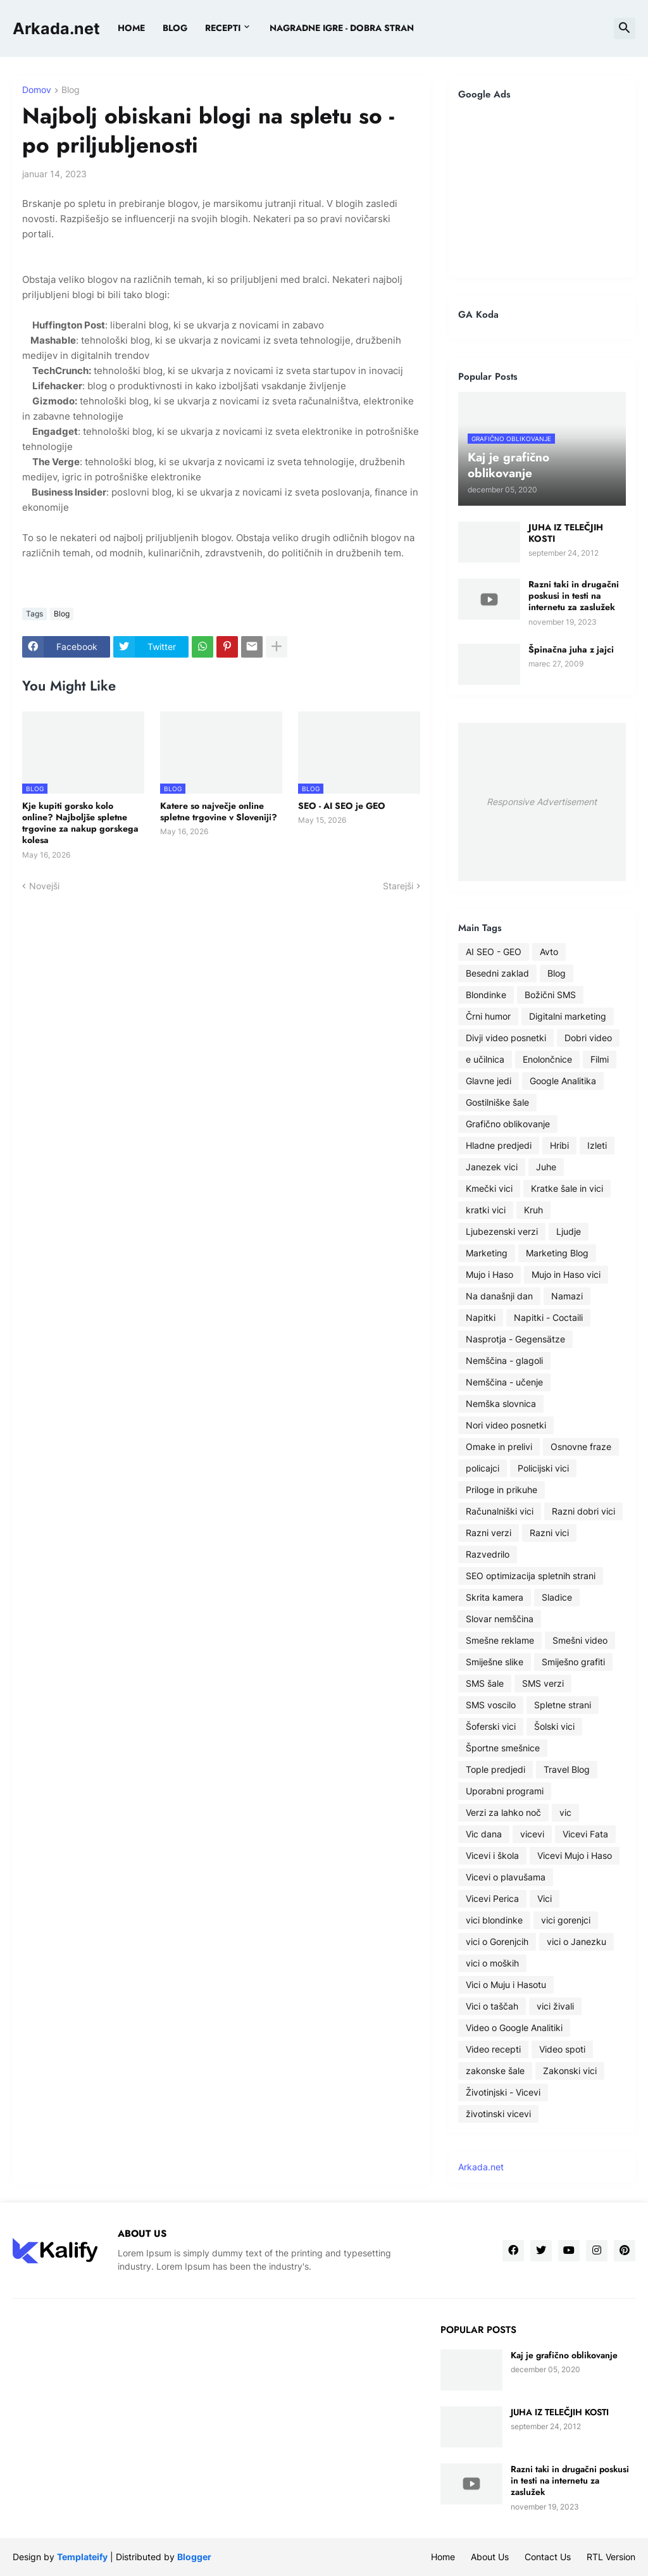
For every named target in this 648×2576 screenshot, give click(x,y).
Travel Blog (567, 1769)
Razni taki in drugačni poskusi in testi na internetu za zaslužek (573, 595)
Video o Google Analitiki (514, 2027)
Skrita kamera (494, 1597)
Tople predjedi (495, 1769)
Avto (549, 951)
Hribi (559, 1145)
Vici (544, 1898)
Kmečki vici (489, 1188)
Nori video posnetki (506, 1425)
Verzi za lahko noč (503, 1812)
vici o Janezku (576, 1941)
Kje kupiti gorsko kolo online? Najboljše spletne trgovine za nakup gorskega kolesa (80, 823)
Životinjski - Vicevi (503, 2092)
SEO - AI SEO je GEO (341, 805)
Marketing (487, 1252)
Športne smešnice (503, 1747)
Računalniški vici (499, 1511)
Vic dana (484, 1834)
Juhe (546, 1166)
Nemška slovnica (501, 1403)
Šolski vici (554, 1726)
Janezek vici (492, 1166)
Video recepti (493, 2049)
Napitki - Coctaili (548, 1317)
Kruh (533, 1209)
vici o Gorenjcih (497, 1941)
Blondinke (486, 994)
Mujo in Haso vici (566, 1274)
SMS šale (485, 1683)
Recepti (222, 28)
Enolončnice (547, 1059)
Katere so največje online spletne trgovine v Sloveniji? (218, 811)
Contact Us (548, 2556)
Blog (70, 90)
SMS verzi (543, 1683)
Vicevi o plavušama (505, 1877)
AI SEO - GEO (493, 951)
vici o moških (492, 1963)
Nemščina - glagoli (504, 1360)
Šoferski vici (491, 1726)
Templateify (82, 2556)
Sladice (557, 1597)
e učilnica (485, 1059)
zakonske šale (495, 2070)
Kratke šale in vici (567, 1188)
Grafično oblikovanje (508, 1123)
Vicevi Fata (585, 1834)
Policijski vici (543, 1468)
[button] (624, 28)
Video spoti (562, 2049)
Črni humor (488, 1016)
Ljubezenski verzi (502, 1231)
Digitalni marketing (567, 1016)
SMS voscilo (491, 1704)
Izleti (597, 1145)
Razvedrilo (487, 1554)
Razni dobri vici (583, 1511)
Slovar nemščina (499, 1618)
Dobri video (588, 1037)
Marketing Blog (557, 1252)
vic (565, 1812)
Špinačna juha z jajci (571, 649)
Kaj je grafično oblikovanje (564, 2355)
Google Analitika (563, 1080)
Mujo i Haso (489, 1274)
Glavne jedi (488, 1080)
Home (131, 28)
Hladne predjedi (499, 1145)
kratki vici (486, 1209)
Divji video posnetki (506, 1037)
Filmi (599, 1059)
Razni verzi (488, 1532)
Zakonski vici (570, 2070)
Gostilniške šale (497, 1102)
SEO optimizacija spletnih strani (530, 1575)
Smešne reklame (500, 1640)
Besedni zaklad (497, 973)
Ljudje (568, 1231)
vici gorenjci (565, 1920)
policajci (482, 1468)
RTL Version (611, 2556)
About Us (490, 2556)
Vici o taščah (492, 2006)
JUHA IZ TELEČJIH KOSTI (565, 533)
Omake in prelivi (499, 1446)
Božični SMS (550, 994)
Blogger (194, 2556)
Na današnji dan (499, 1296)
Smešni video (580, 1640)
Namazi (567, 1296)
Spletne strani (562, 1704)
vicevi (532, 1834)
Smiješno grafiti (573, 1661)
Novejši (44, 885)
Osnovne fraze (581, 1446)
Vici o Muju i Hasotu (506, 1984)
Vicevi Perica (492, 1898)
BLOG (175, 28)
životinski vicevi (498, 2113)
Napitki (480, 1317)
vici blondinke (494, 1920)
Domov (36, 90)
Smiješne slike (494, 1661)
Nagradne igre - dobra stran (342, 28)
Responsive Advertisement (542, 801)
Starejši (398, 885)
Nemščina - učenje (504, 1382)
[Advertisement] (542, 188)
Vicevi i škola (492, 1855)
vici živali (555, 2006)
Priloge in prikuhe (501, 1489)
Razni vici (549, 1532)
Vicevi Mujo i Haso (574, 1855)
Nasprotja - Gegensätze (515, 1339)
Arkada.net (56, 28)
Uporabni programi (505, 1790)
